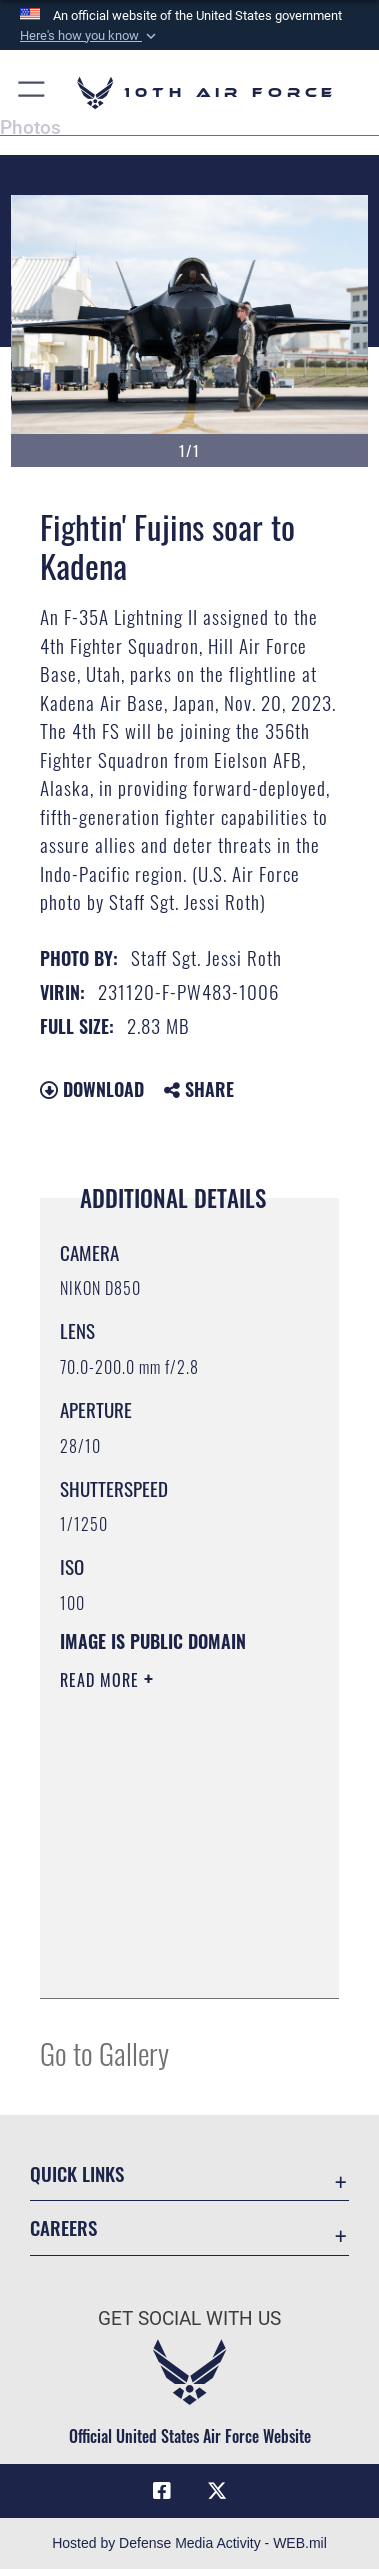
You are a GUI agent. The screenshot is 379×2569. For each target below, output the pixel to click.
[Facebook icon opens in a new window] (162, 2491)
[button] (90, 36)
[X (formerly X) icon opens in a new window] (217, 2491)
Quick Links (77, 2173)
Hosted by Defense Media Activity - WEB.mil (189, 2543)
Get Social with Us (189, 2318)
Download (92, 1089)
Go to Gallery (104, 2052)
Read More (102, 1680)
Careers (63, 2227)
